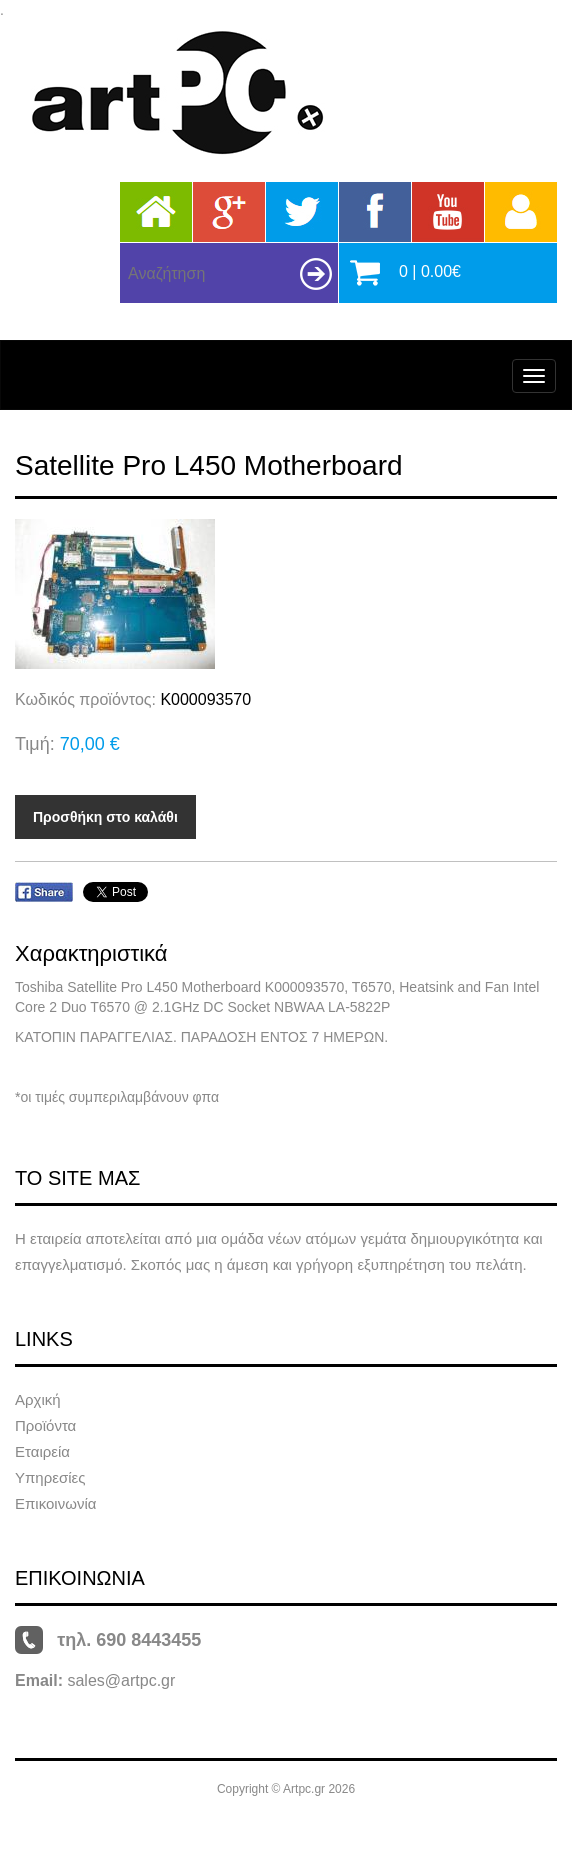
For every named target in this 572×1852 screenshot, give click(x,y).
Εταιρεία (42, 1451)
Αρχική (38, 1399)
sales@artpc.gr (121, 1680)
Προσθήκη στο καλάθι (105, 817)
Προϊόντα (45, 1425)
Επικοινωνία (55, 1503)
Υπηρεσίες (50, 1477)
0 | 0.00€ (430, 271)
